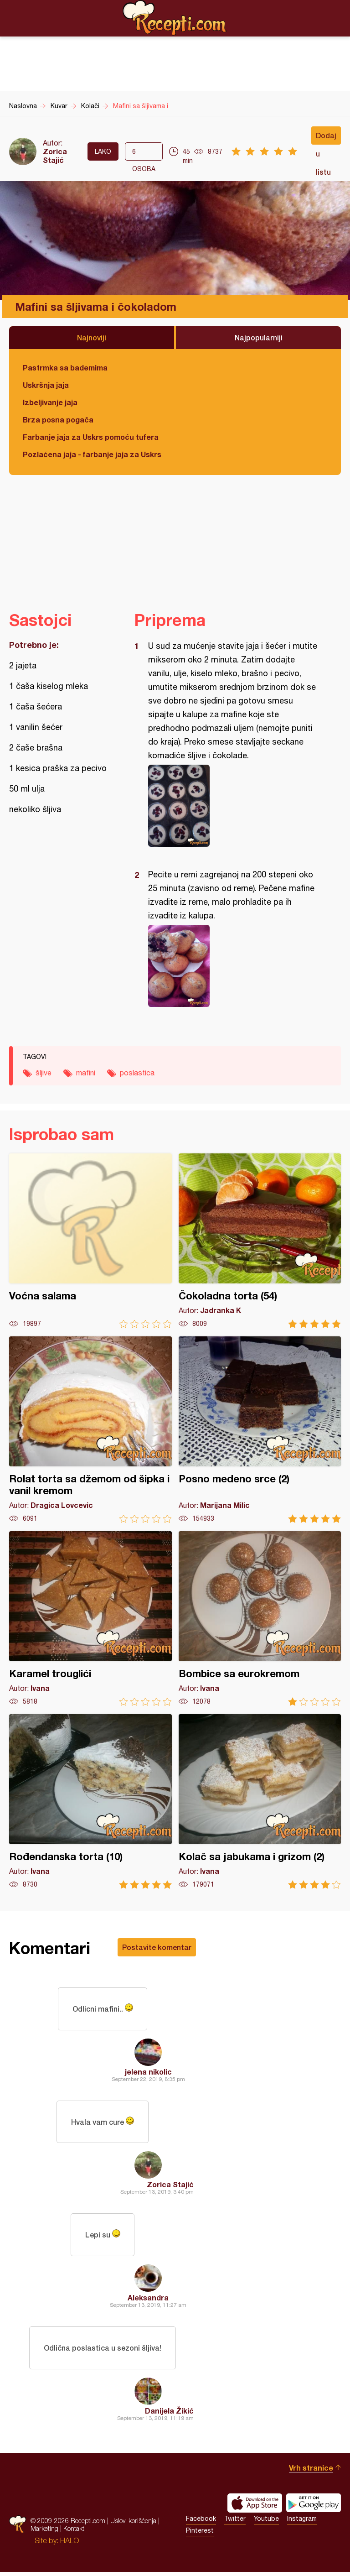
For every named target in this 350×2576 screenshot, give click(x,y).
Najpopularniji (259, 337)
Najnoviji (91, 337)
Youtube (266, 2522)
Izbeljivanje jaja (50, 402)
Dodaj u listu (326, 138)
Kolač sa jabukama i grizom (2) (260, 1801)
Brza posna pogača (58, 419)
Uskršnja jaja (46, 385)
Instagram (302, 2522)
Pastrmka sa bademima (65, 367)
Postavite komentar (156, 1947)
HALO (69, 2544)
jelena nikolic (148, 2072)
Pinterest (200, 2534)
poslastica (137, 1073)
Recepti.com (175, 18)
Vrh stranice (311, 2471)
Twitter (235, 2522)
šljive (43, 1073)
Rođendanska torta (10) (90, 1801)
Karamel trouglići (90, 1618)
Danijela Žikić (169, 2414)
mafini (85, 1073)
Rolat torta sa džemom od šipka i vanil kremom (90, 1429)
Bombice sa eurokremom (260, 1618)
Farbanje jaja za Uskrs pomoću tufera (91, 437)
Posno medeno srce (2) (260, 1429)
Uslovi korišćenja (133, 2525)
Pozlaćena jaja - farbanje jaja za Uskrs (92, 454)
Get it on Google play (313, 2507)
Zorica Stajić (55, 155)
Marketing (44, 2532)
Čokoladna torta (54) (260, 1240)
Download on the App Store (254, 2507)
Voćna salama (90, 1240)
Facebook (201, 2522)
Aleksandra (148, 2300)
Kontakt (73, 2532)
